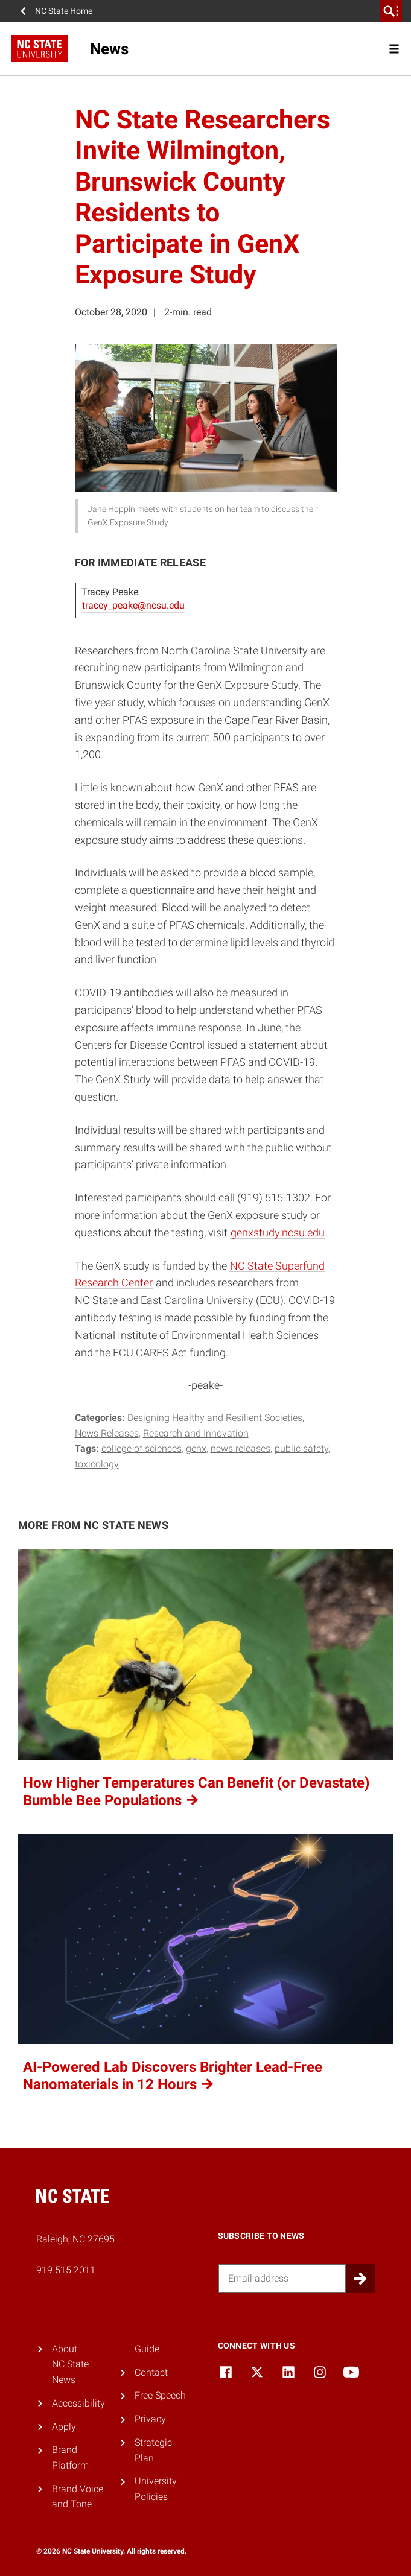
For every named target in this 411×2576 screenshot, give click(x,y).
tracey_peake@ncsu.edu (133, 605)
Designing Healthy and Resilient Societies (214, 1417)
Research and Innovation (196, 1433)
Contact (151, 2372)
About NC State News (70, 2364)
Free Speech (160, 2395)
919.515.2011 (65, 2270)
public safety (301, 1448)
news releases (240, 1448)
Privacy (150, 2419)
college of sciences (141, 1448)
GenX (196, 1448)
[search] (391, 11)
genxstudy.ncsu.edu (278, 1232)
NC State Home (63, 11)
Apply (64, 2426)
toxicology (97, 1464)
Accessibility (78, 2403)
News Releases (107, 1433)
